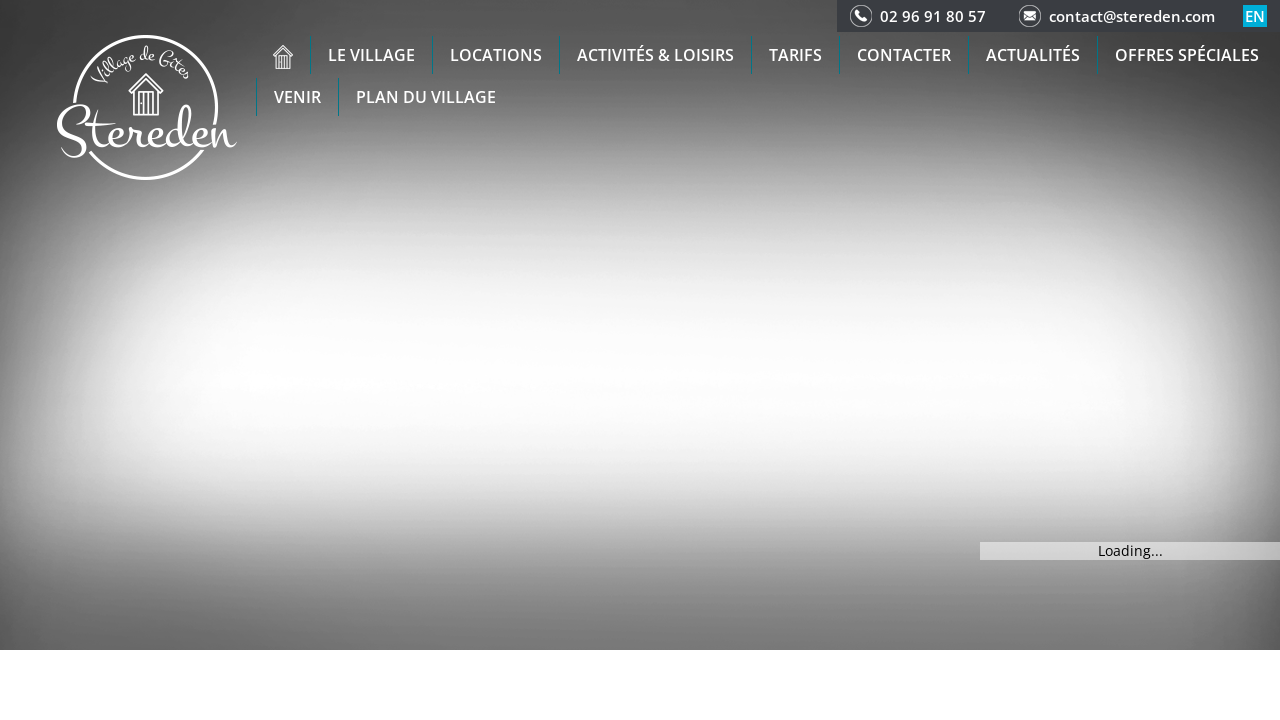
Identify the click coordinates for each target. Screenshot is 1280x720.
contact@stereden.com (1132, 16)
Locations (496, 55)
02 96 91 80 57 (933, 16)
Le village (371, 55)
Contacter (904, 55)
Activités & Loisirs (655, 55)
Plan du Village (426, 97)
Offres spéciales (1187, 55)
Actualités (1033, 55)
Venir (297, 97)
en (1255, 16)
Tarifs (795, 55)
